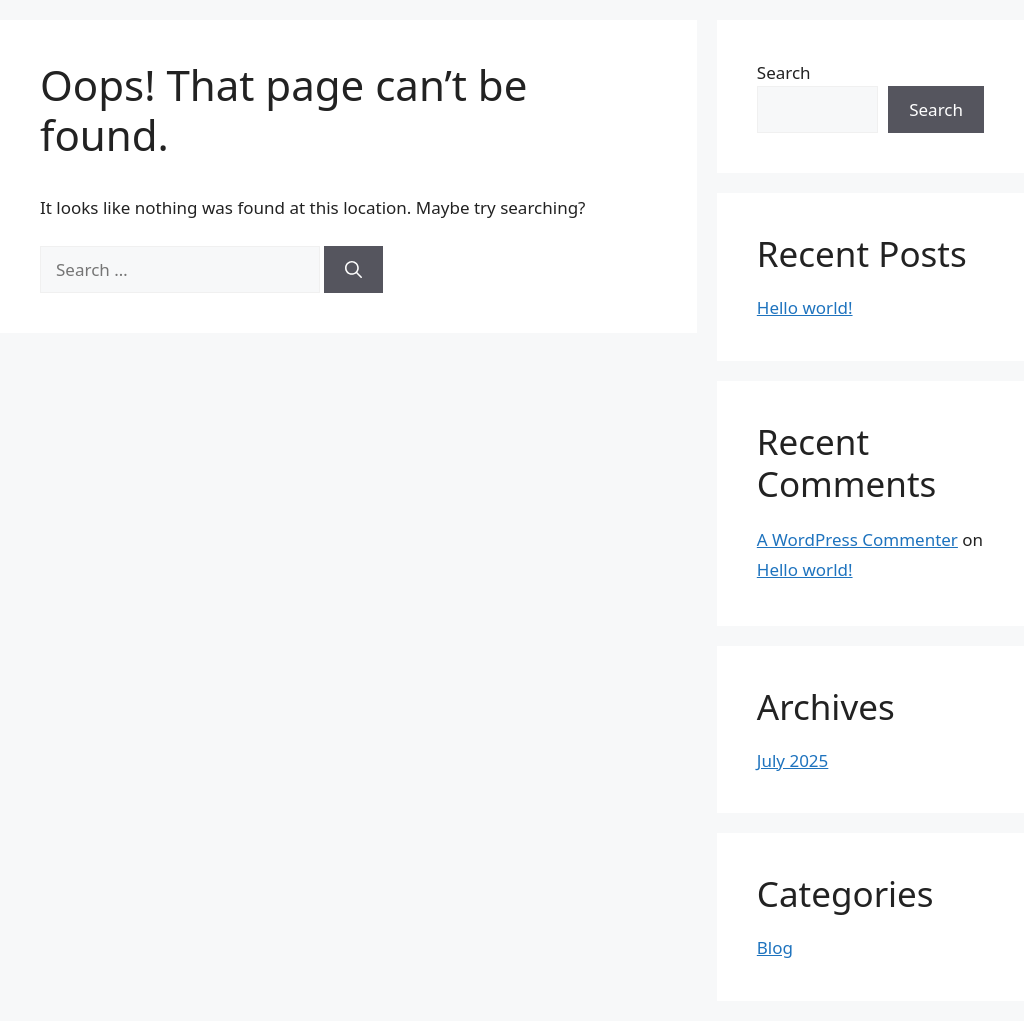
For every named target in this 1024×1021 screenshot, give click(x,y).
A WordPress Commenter (857, 539)
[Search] (353, 270)
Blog (775, 947)
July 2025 (793, 760)
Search (784, 72)
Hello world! (805, 307)
